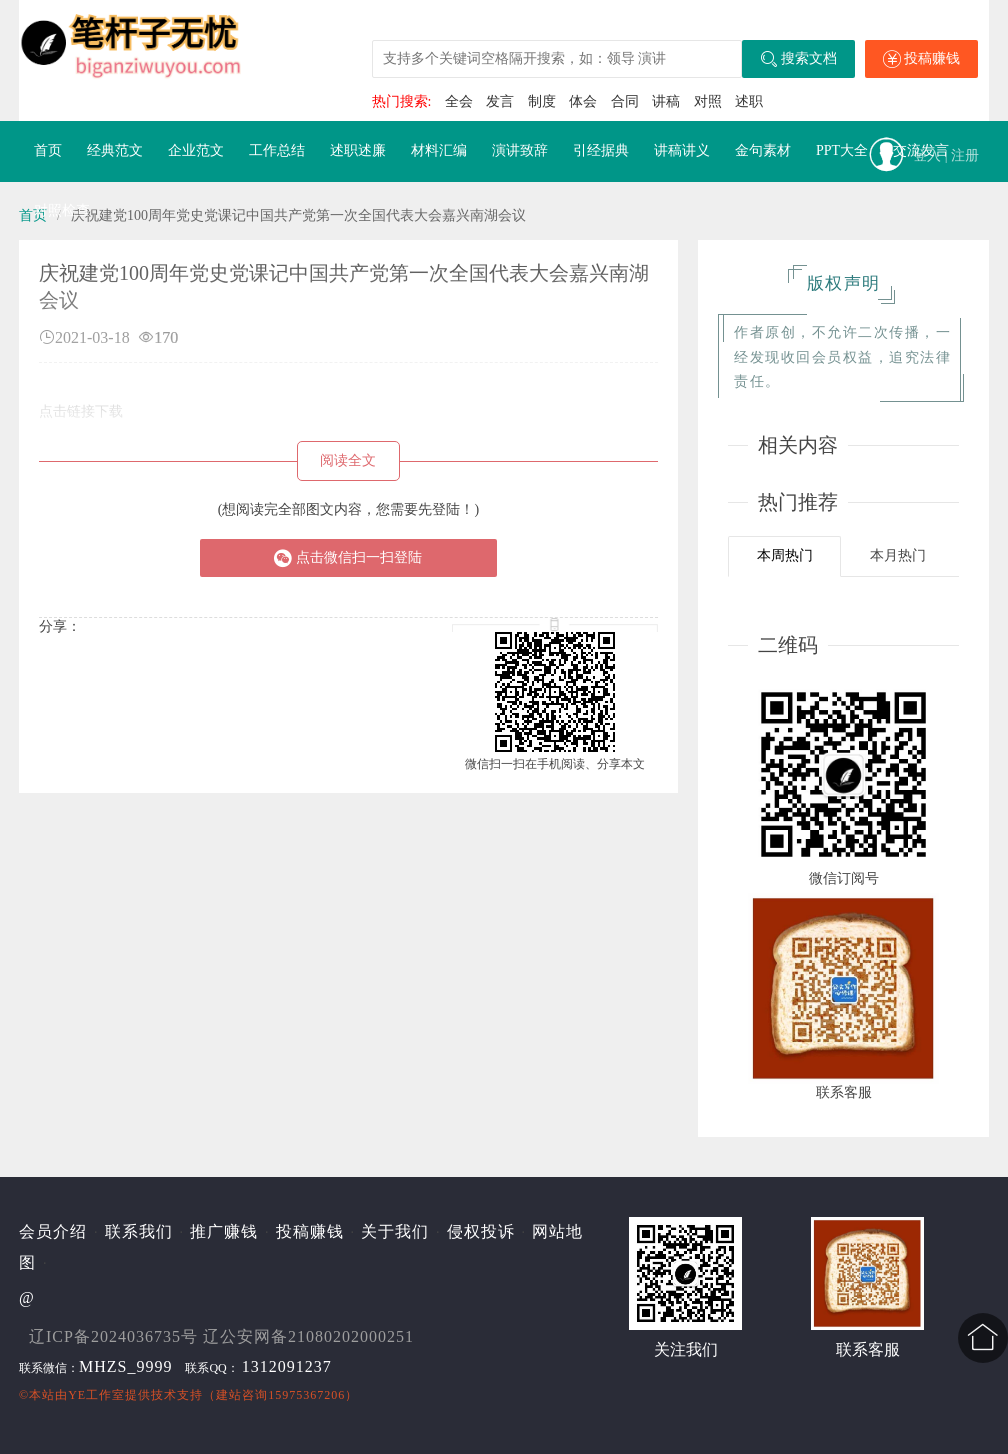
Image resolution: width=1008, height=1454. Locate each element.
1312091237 (287, 1366)
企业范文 (196, 150)
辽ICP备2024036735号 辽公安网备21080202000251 (221, 1336)
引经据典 (601, 150)
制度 (542, 101)
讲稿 (666, 101)
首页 (48, 150)
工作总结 (277, 150)
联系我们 (139, 1231)
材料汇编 (439, 150)
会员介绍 (53, 1231)
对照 (708, 101)
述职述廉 (358, 150)
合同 (625, 101)
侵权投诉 (481, 1231)
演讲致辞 (520, 150)
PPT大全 (842, 150)
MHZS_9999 (125, 1366)
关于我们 (395, 1231)
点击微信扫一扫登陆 (348, 558)
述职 (749, 101)
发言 (500, 101)
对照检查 (62, 210)
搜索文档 (798, 59)
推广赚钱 (224, 1231)
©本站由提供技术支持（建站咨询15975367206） (188, 1395)
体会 (583, 101)
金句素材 (763, 150)
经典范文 (115, 150)
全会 (459, 101)
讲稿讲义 (682, 150)
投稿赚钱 (921, 59)
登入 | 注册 (946, 155)
